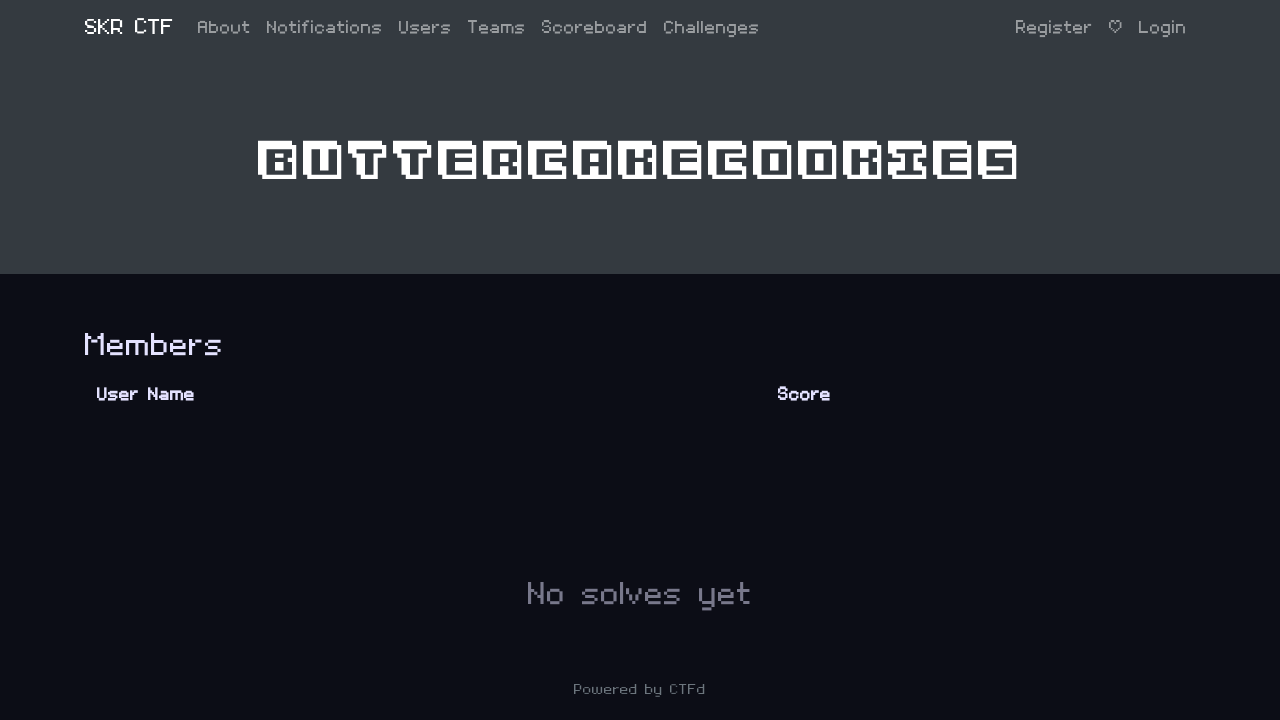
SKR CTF (129, 27)
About (224, 27)
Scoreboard (595, 27)
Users (425, 27)
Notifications (325, 27)
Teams (497, 27)
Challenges (712, 27)
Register (1054, 27)
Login (1163, 27)
